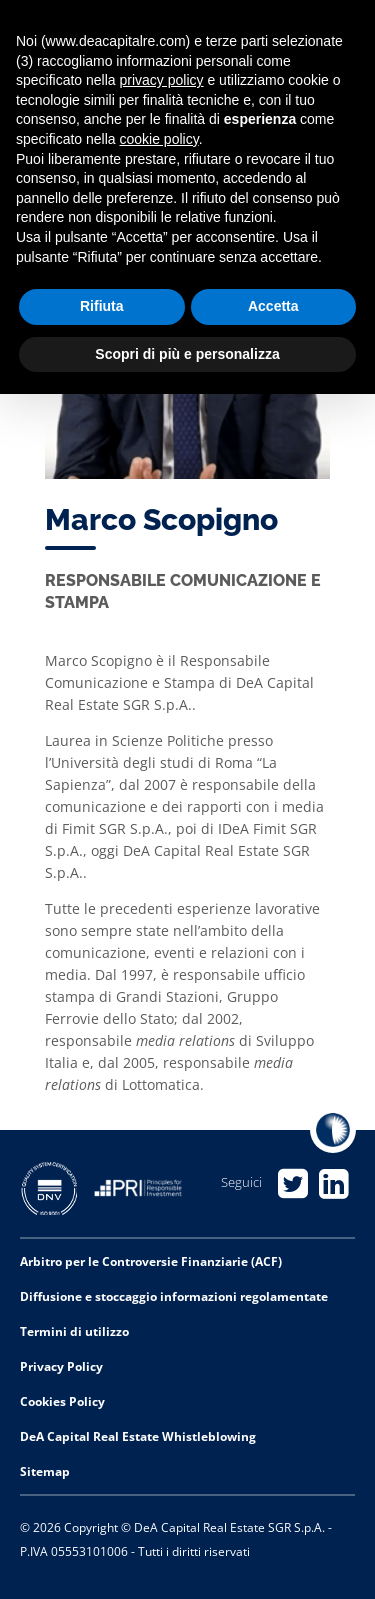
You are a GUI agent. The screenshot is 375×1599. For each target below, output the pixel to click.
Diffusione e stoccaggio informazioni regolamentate (174, 1296)
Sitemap (45, 1471)
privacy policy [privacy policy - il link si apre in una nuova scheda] (162, 80)
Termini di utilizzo (74, 1331)
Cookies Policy (62, 1401)
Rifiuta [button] (102, 306)
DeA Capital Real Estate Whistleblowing (138, 1436)
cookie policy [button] (159, 139)
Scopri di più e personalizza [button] (187, 354)
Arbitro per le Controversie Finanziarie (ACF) (151, 1261)
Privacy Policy (61, 1366)
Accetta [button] (273, 306)
